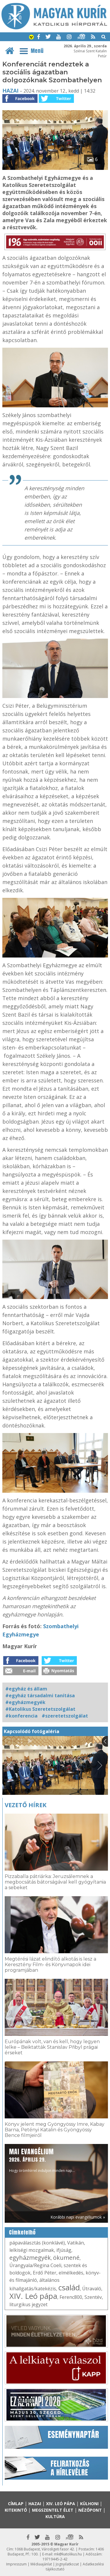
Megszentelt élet (52, 2510)
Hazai (10, 90)
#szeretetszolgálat (65, 1716)
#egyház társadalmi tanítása (40, 1695)
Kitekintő (16, 2510)
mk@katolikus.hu (68, 2554)
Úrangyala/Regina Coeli (35, 2265)
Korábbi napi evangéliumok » (77, 2217)
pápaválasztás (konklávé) (37, 2242)
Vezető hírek (25, 1805)
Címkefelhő (22, 2232)
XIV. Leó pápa (33, 2296)
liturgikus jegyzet (28, 2304)
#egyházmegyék (25, 1702)
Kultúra (55, 2516)
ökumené (66, 2258)
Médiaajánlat (41, 2564)
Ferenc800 (71, 2297)
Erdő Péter (44, 2272)
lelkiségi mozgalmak (31, 2250)
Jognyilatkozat (67, 2564)
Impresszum (16, 2564)
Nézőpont (90, 2510)
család (69, 2287)
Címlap (15, 2503)
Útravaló (91, 2288)
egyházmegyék (30, 2258)
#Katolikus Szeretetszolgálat (40, 1709)
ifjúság (63, 2250)
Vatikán (75, 2242)
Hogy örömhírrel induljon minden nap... (42, 2160)
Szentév (93, 2297)
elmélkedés (71, 2272)
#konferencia (21, 1716)
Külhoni (89, 2503)
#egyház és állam (26, 1688)
